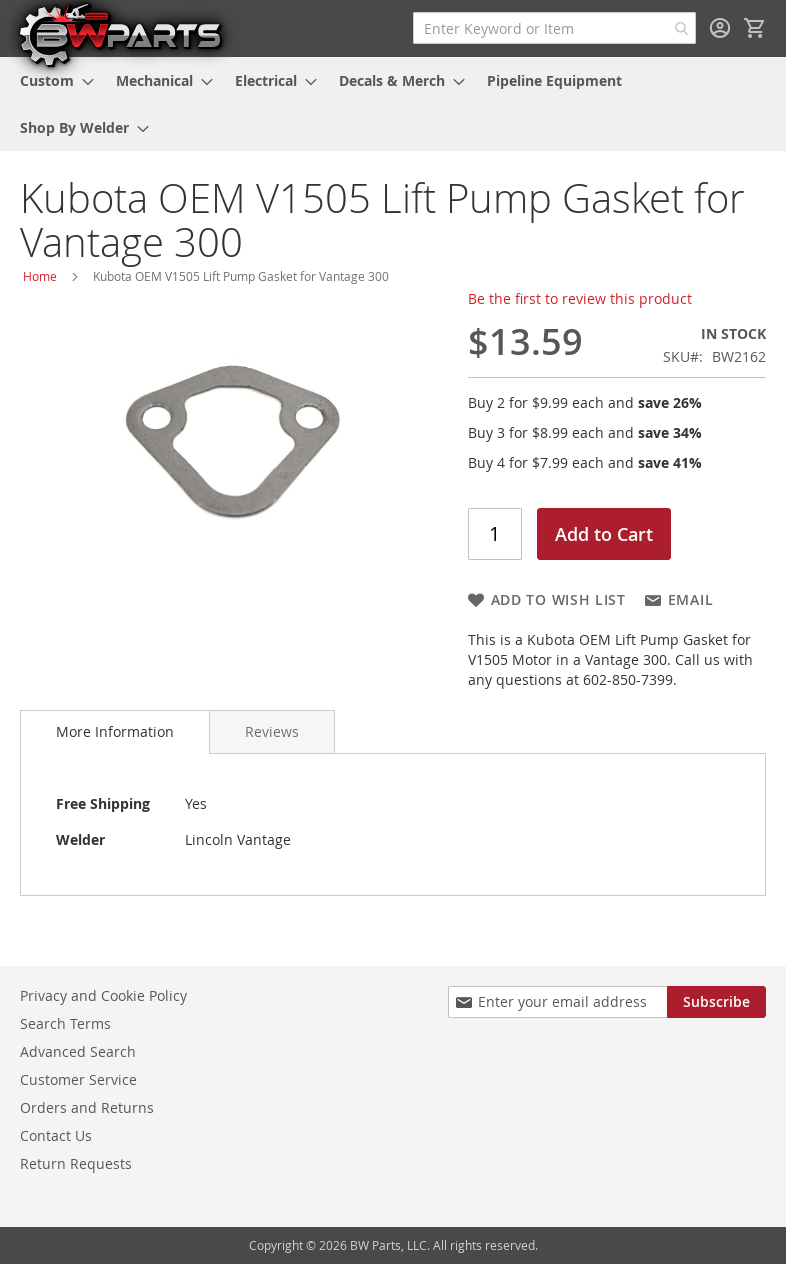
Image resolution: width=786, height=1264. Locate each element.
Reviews (272, 731)
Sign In (720, 28)
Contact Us (56, 1135)
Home (40, 276)
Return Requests (76, 1163)
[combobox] (554, 28)
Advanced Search (78, 1051)
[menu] (393, 104)
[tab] (115, 732)
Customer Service (78, 1079)
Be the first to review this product (580, 298)
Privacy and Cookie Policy (103, 995)
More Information (115, 731)
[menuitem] (51, 80)
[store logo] (120, 34)
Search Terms (65, 1023)
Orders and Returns (87, 1107)
